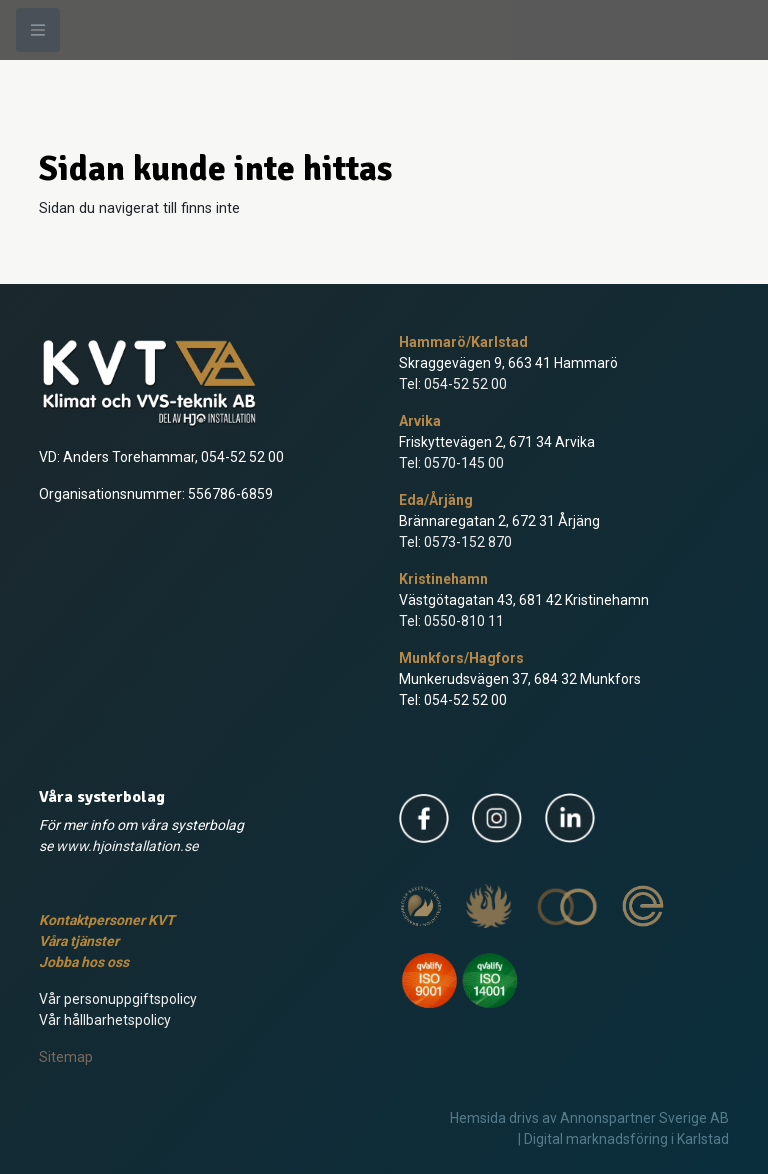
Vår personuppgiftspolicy (118, 999)
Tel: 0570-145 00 (451, 463)
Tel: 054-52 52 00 (453, 384)
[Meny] (38, 30)
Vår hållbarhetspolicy (105, 1020)
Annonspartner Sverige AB (644, 1118)
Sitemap (66, 1057)
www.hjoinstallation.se (127, 846)
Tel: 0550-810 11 (451, 621)
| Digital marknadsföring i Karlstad (623, 1139)
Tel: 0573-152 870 (455, 542)
